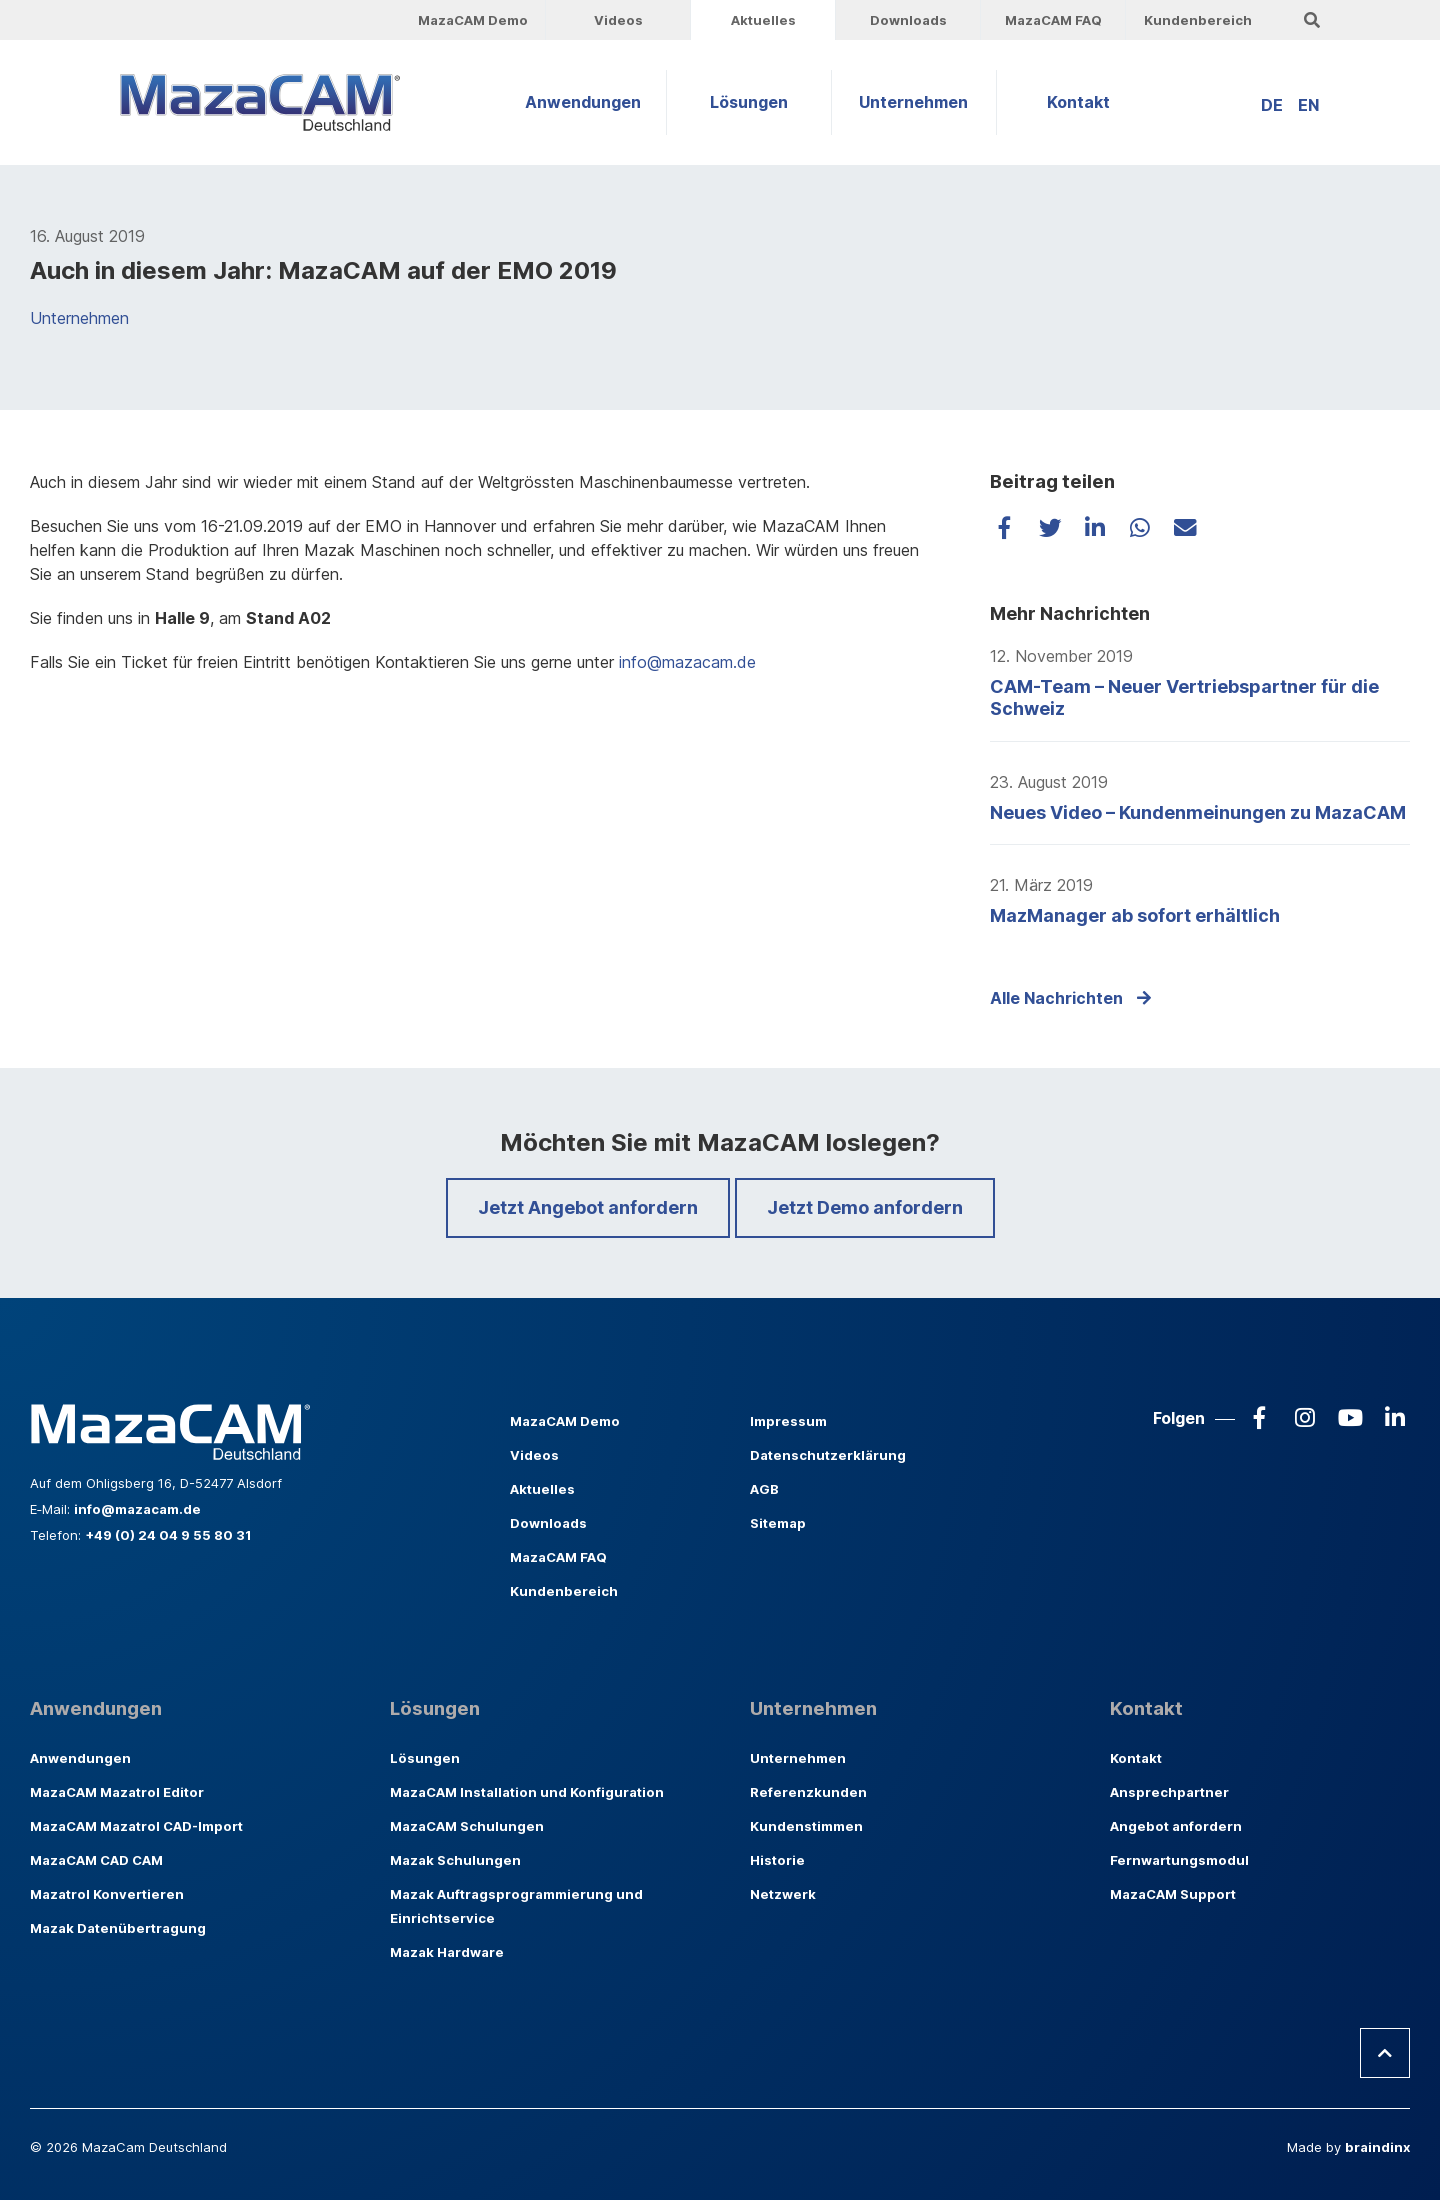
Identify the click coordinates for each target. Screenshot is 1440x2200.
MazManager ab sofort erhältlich (1135, 915)
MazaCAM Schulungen (467, 1826)
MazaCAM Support (1173, 1894)
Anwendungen (583, 102)
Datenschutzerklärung (828, 1455)
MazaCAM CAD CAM (96, 1860)
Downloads (908, 20)
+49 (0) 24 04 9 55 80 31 (168, 1535)
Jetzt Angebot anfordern (588, 1207)
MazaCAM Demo (473, 20)
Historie (777, 1860)
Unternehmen (913, 102)
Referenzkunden (808, 1792)
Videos (618, 20)
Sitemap (778, 1523)
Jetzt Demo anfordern (865, 1207)
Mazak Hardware (447, 1952)
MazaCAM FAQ (1053, 20)
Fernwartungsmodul (1179, 1860)
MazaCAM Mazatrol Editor (117, 1792)
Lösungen (749, 102)
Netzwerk (783, 1894)
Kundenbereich (1198, 20)
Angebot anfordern (1176, 1826)
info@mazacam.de (685, 662)
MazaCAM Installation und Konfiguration (527, 1792)
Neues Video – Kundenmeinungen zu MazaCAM (1198, 812)
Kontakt (1078, 102)
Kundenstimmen (806, 1826)
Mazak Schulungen (455, 1860)
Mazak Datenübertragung (118, 1928)
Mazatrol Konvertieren (107, 1894)
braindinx (1377, 2147)
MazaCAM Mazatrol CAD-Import (136, 1826)
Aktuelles (763, 20)
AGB (764, 1489)
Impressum (788, 1421)
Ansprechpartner (1169, 1792)
